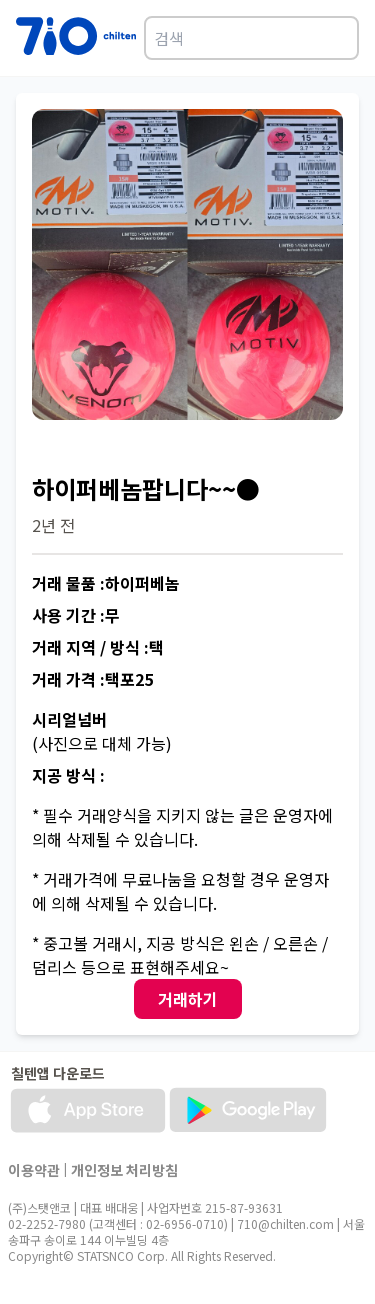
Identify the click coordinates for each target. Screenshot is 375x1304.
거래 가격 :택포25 (92, 679)
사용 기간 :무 (76, 615)
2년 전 (53, 525)
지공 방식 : (68, 775)
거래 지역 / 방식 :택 (98, 647)
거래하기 (188, 999)
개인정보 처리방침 (124, 1170)
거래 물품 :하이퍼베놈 (106, 583)
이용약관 (34, 1170)
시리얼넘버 (69, 719)
